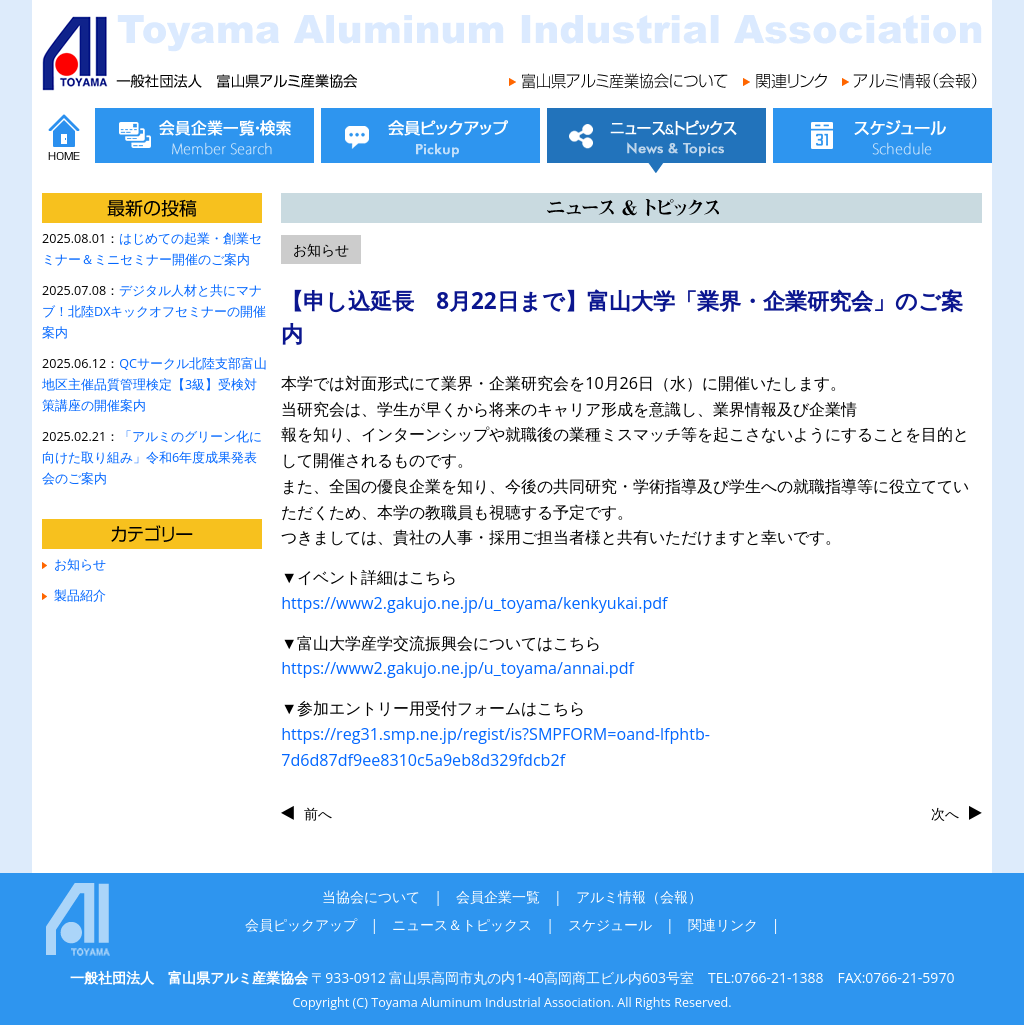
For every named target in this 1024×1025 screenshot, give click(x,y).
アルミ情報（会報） (639, 896)
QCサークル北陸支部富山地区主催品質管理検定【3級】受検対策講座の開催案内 (154, 384)
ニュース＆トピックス (462, 924)
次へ (945, 813)
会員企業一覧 (498, 896)
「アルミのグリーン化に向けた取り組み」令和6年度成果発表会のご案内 (152, 457)
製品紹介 (80, 595)
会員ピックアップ (301, 924)
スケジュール (610, 924)
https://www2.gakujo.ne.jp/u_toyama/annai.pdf (457, 668)
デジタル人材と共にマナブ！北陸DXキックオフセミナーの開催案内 (154, 311)
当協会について (371, 896)
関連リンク (723, 924)
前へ (318, 813)
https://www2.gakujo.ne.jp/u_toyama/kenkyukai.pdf (474, 603)
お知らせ (80, 564)
